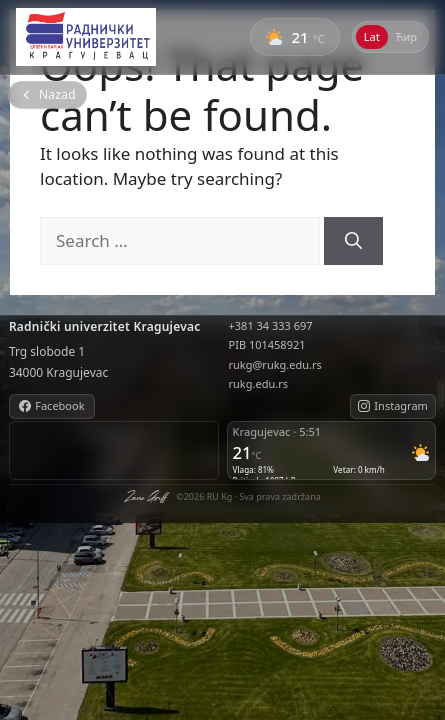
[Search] (353, 241)
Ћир (406, 36)
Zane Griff (145, 497)
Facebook (51, 405)
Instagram (392, 405)
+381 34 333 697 (271, 325)
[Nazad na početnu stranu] (47, 95)
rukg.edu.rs (258, 383)
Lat (372, 36)
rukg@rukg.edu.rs (275, 364)
